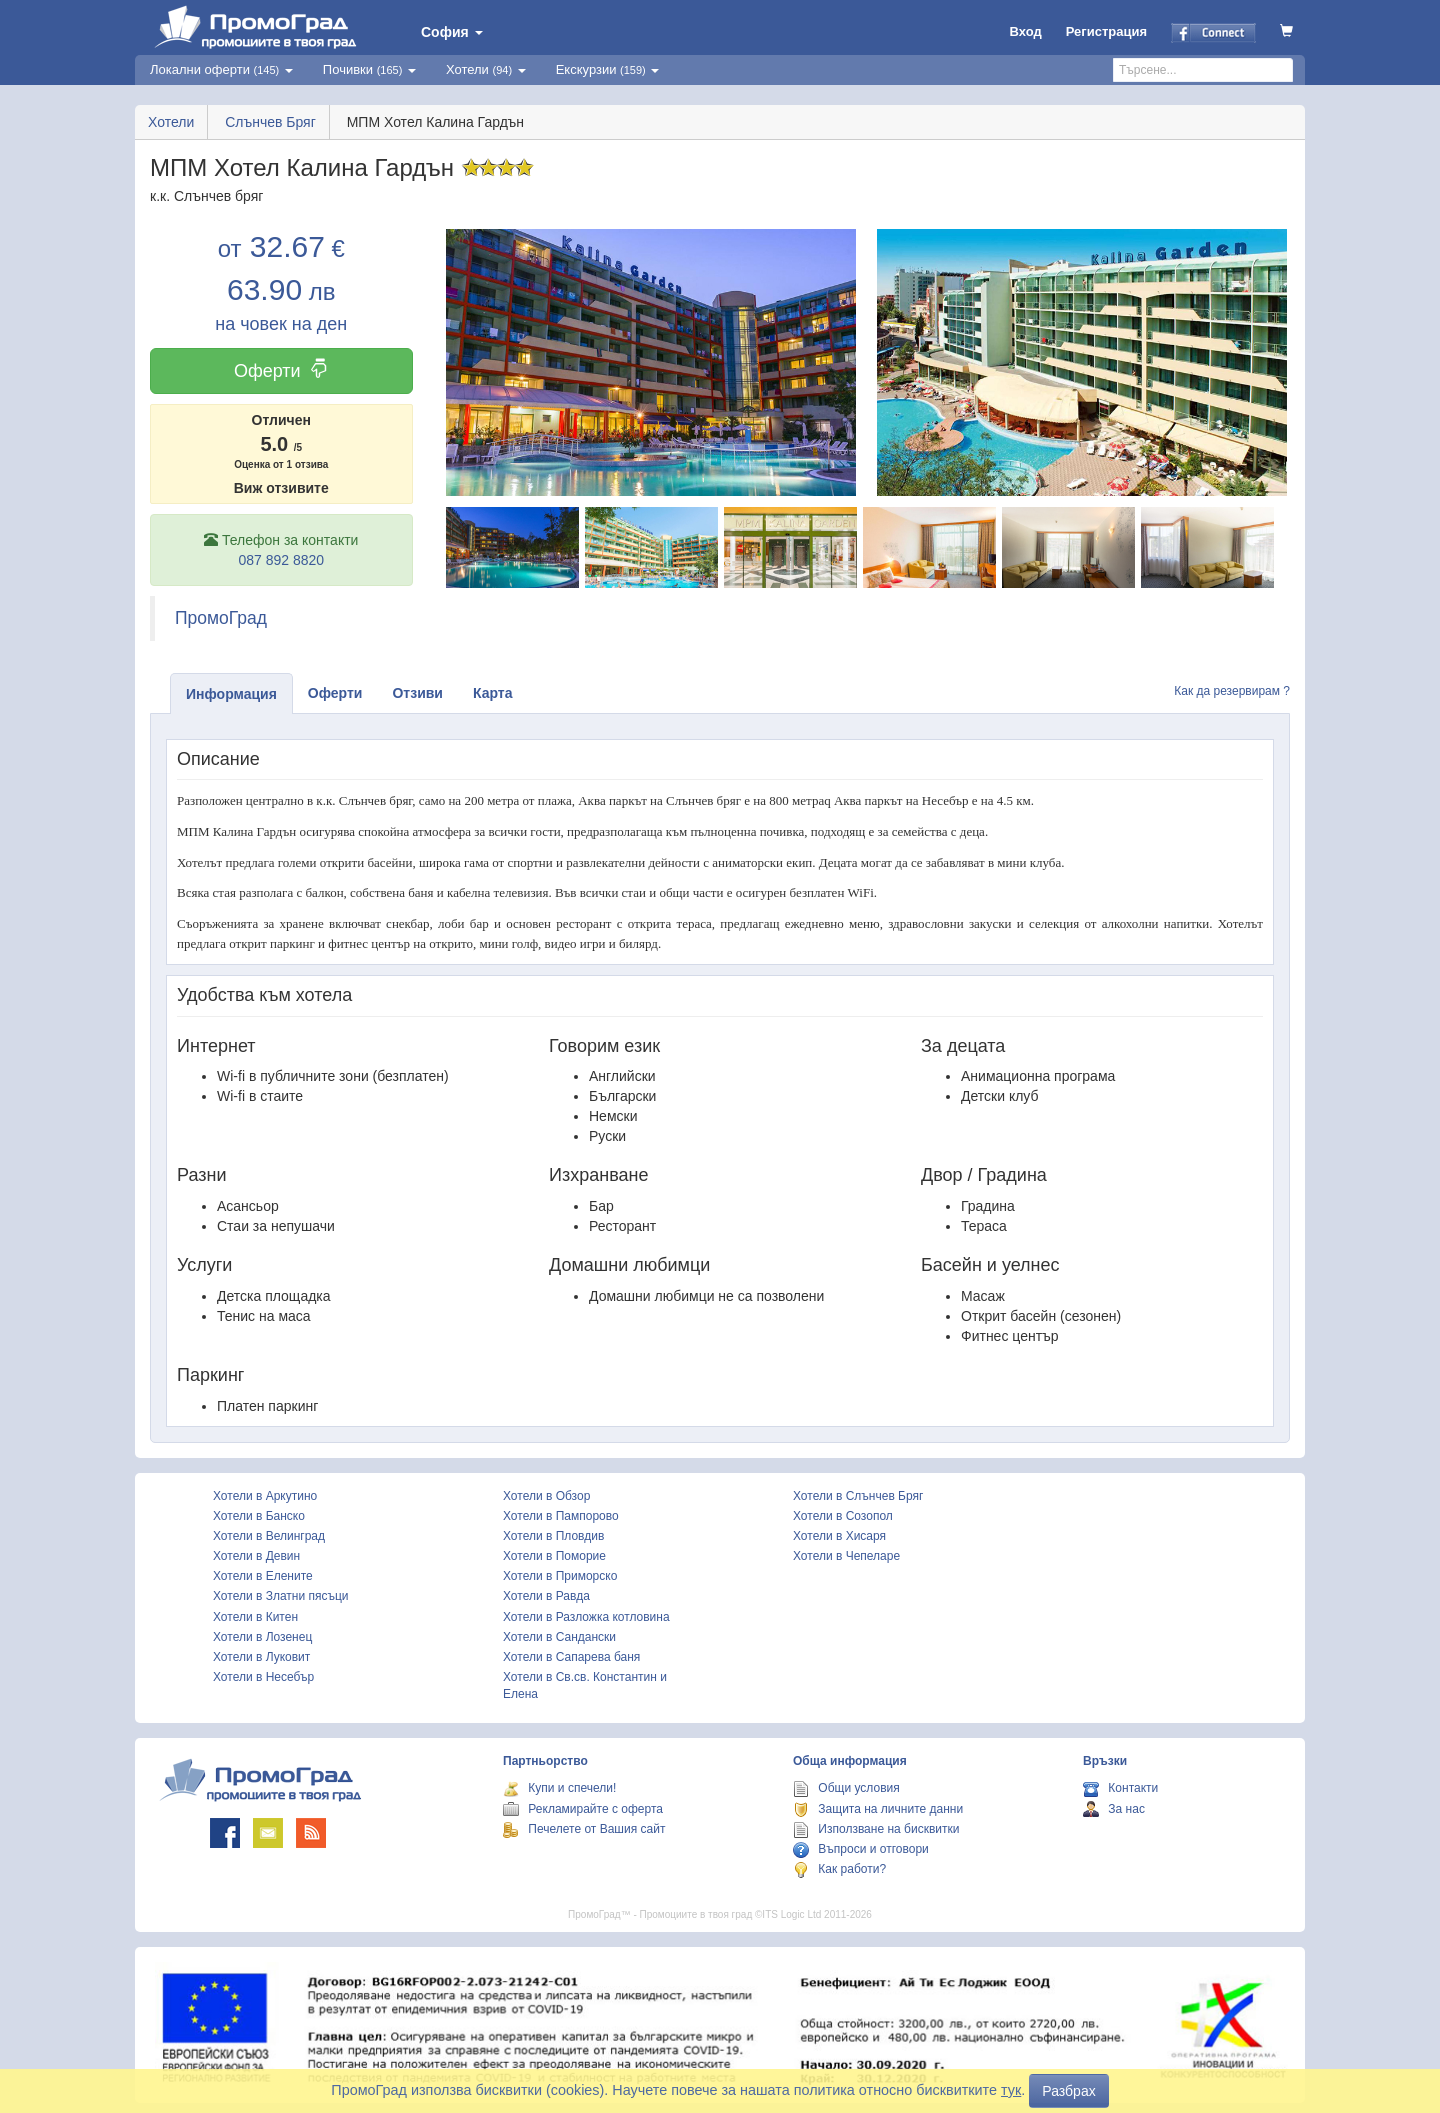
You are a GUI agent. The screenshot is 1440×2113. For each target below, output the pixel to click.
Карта (493, 693)
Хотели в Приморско (560, 1576)
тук (1011, 2090)
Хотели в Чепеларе (846, 1556)
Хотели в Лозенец (262, 1637)
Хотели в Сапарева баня (571, 1657)
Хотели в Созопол (843, 1516)
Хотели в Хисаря (839, 1536)
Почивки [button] (369, 69)
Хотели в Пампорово (561, 1516)
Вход (1026, 31)
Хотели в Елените (263, 1576)
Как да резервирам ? (1232, 691)
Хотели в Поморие (554, 1556)
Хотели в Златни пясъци (281, 1596)
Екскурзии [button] (608, 69)
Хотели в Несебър (263, 1677)
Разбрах (1068, 2091)
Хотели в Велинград (269, 1536)
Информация (231, 694)
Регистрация (1106, 31)
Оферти (281, 370)
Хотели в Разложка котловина (586, 1617)
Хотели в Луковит (261, 1657)
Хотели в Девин (256, 1556)
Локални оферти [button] (221, 69)
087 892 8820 (281, 560)
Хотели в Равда (546, 1596)
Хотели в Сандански (559, 1637)
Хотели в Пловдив (553, 1536)
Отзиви (417, 693)
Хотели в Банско (259, 1516)
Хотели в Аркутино (265, 1496)
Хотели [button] (486, 69)
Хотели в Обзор (546, 1496)
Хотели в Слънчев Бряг (858, 1496)
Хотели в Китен (255, 1617)
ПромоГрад (221, 618)
